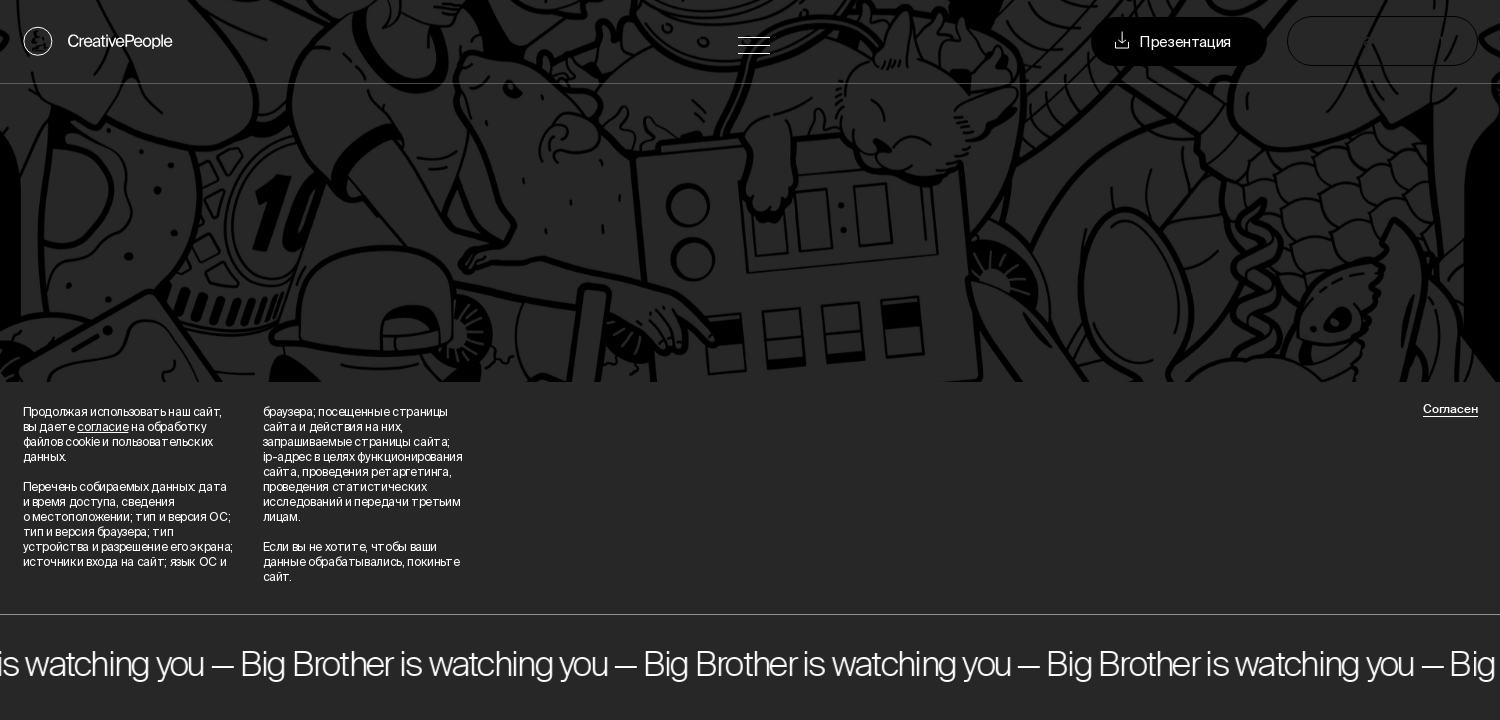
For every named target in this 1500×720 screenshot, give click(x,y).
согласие (102, 426)
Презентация (1170, 41)
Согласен (1450, 410)
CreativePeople (120, 41)
